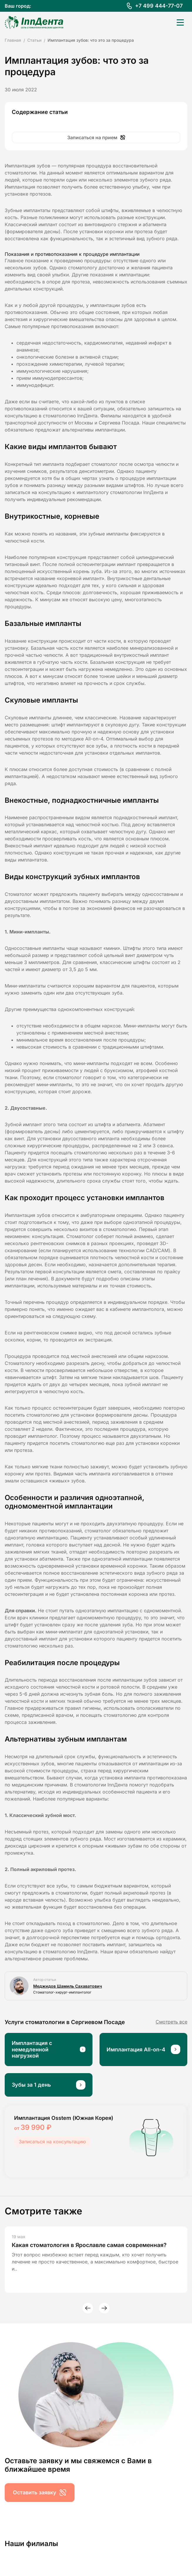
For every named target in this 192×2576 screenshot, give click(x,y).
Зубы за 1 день (31, 2085)
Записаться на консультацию (52, 2142)
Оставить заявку (39, 2492)
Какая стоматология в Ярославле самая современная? (89, 2245)
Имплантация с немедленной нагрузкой (32, 2049)
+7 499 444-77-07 (159, 6)
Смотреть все (171, 2022)
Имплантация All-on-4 (136, 2049)
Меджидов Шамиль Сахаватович (67, 1986)
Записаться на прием (96, 137)
